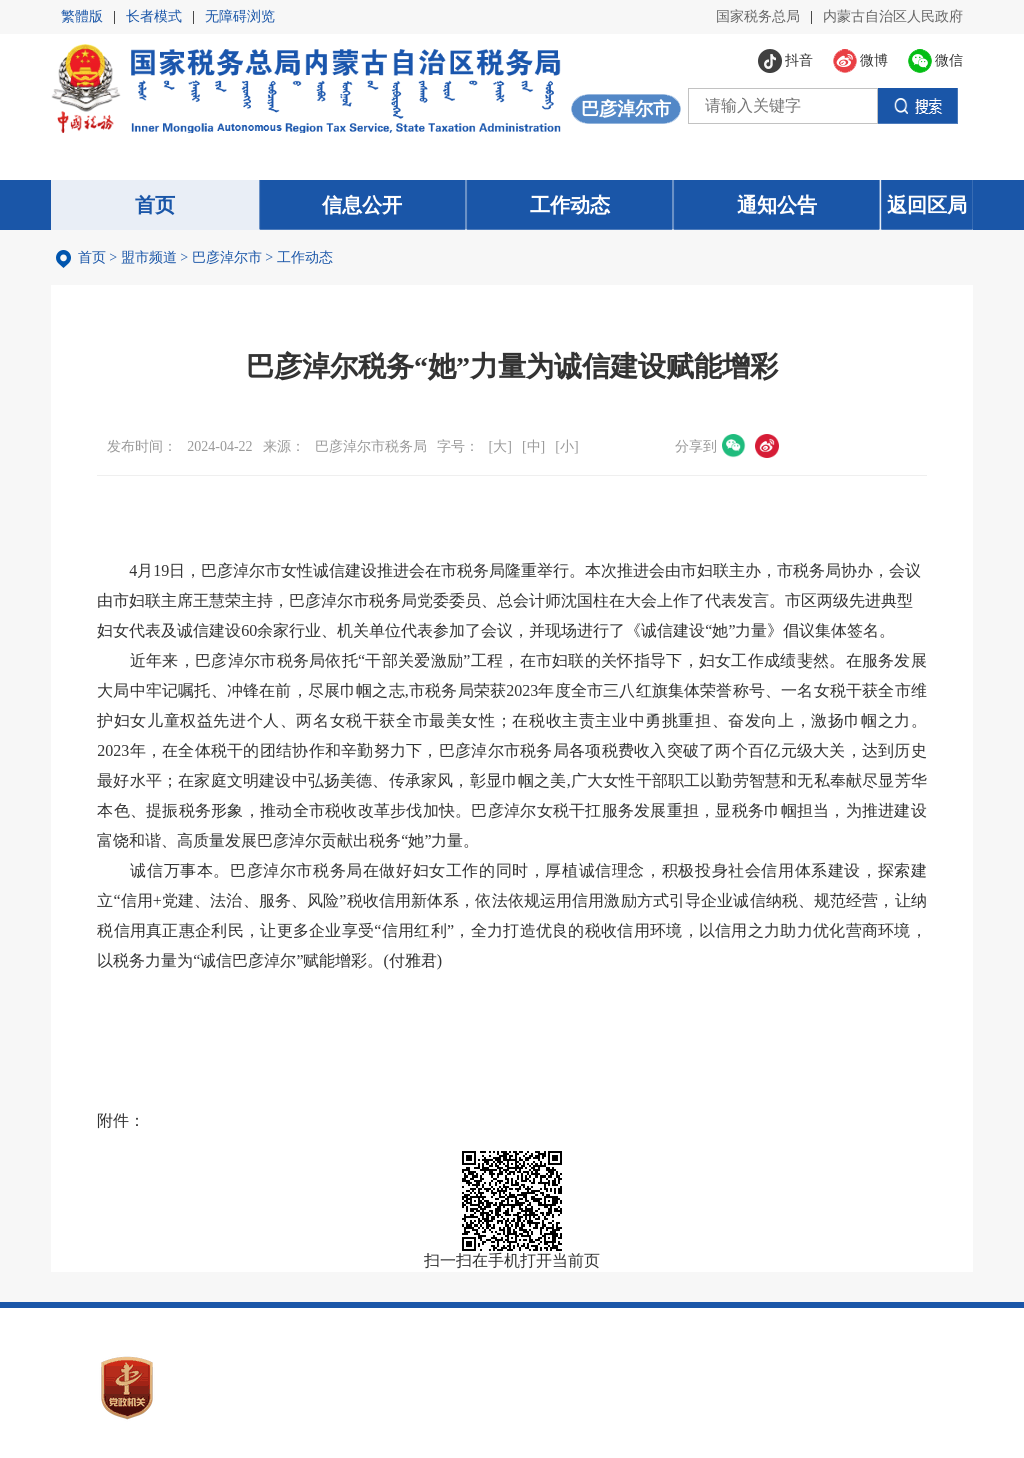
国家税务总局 (758, 16)
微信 (734, 446)
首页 (92, 257)
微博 (767, 446)
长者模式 (154, 16)
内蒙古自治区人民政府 (893, 16)
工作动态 (305, 257)
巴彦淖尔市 (227, 257)
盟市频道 (149, 257)
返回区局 (927, 205)
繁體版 (82, 16)
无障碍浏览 (240, 16)
